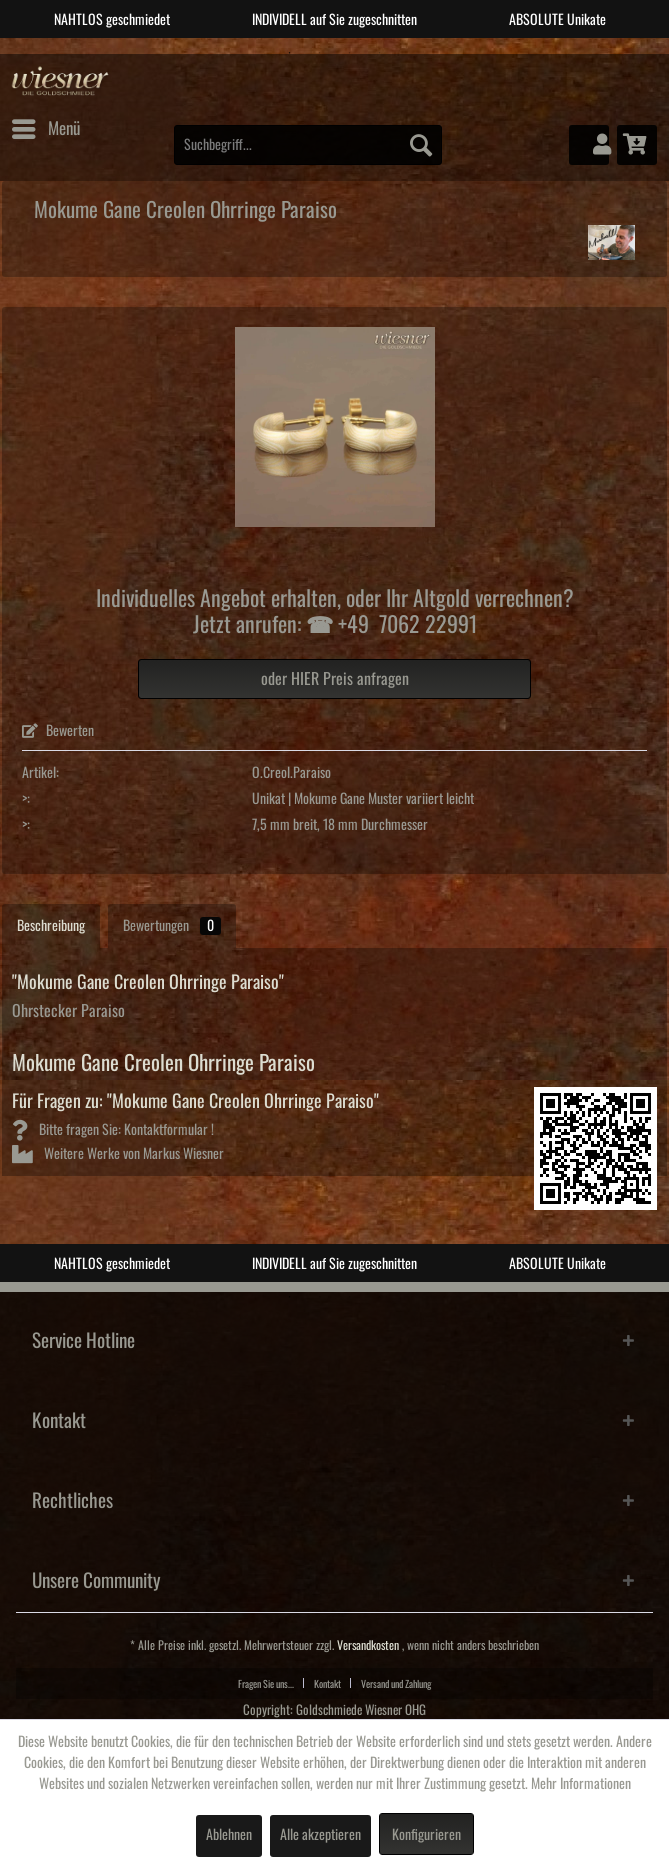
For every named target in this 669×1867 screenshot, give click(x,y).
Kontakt (327, 1684)
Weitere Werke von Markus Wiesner (118, 1154)
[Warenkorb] (637, 145)
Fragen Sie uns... (266, 1684)
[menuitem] (45, 129)
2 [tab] (320, 53)
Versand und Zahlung (396, 1684)
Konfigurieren (426, 1835)
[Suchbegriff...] (308, 145)
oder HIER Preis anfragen (335, 679)
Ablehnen (229, 1835)
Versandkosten (368, 1645)
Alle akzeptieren (320, 1835)
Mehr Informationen (581, 1784)
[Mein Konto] (589, 145)
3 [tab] (350, 53)
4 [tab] (380, 53)
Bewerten (58, 731)
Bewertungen (172, 926)
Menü (46, 125)
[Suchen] (421, 145)
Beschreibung (51, 926)
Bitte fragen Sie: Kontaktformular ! (113, 1130)
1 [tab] (290, 53)
